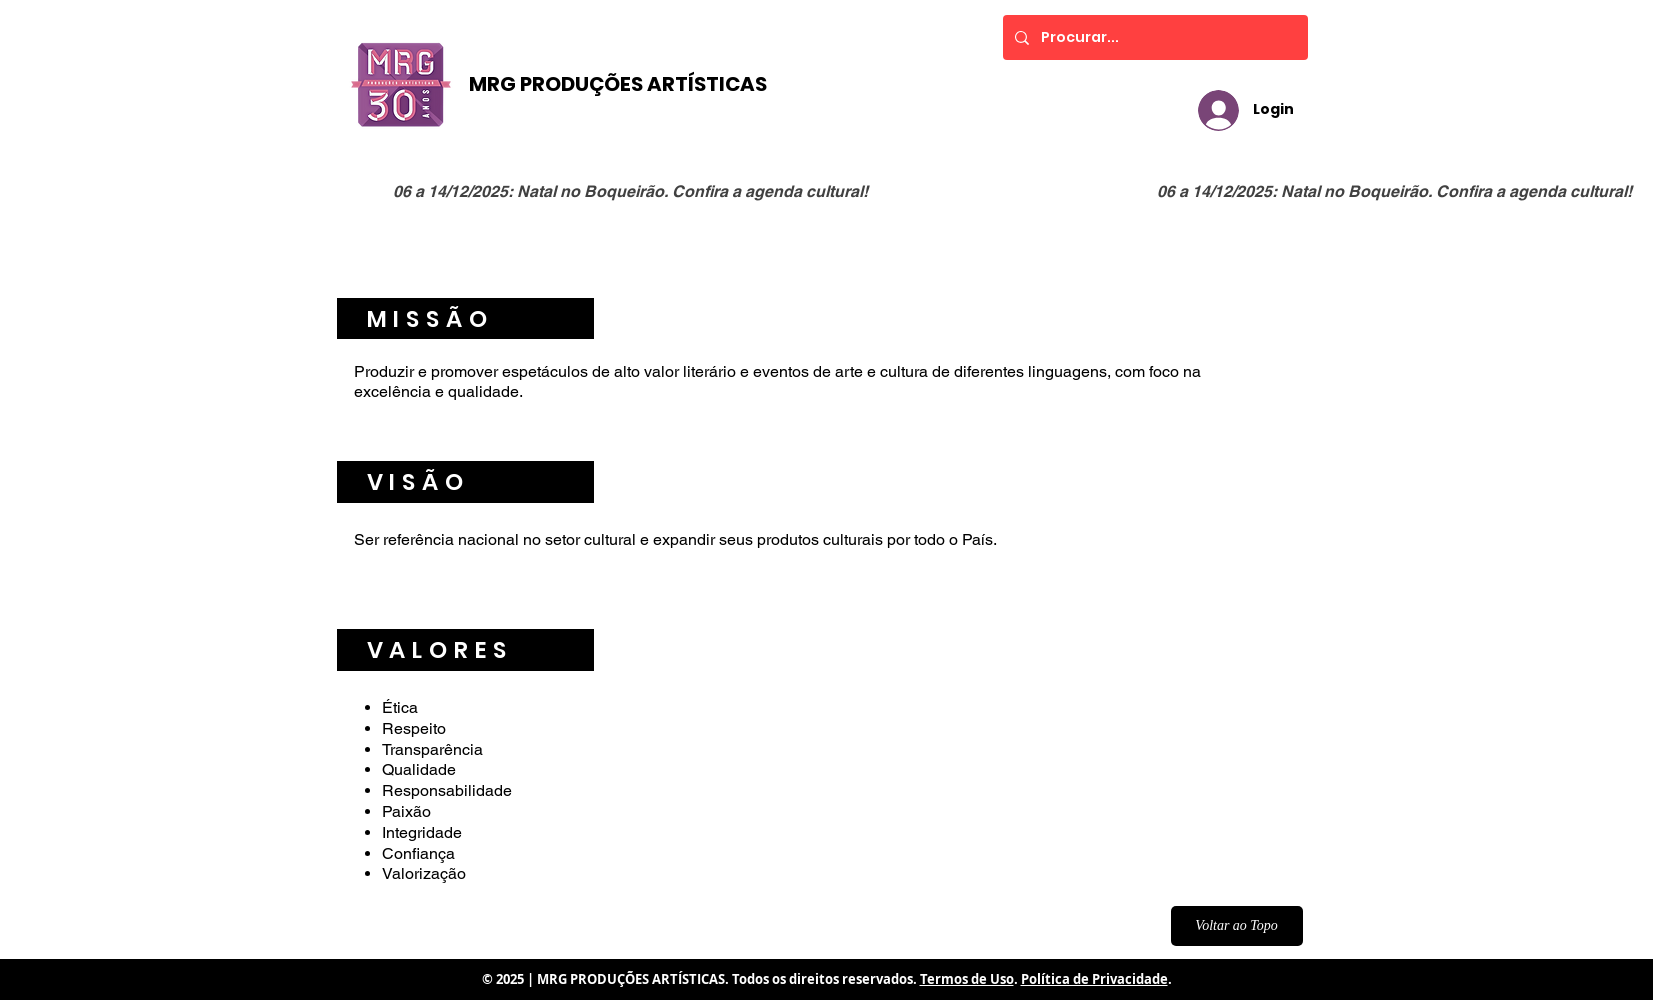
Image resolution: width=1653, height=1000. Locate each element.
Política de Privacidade (1094, 979)
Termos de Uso (967, 979)
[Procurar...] (1153, 37)
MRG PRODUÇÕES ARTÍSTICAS (618, 84)
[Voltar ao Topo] (1237, 926)
